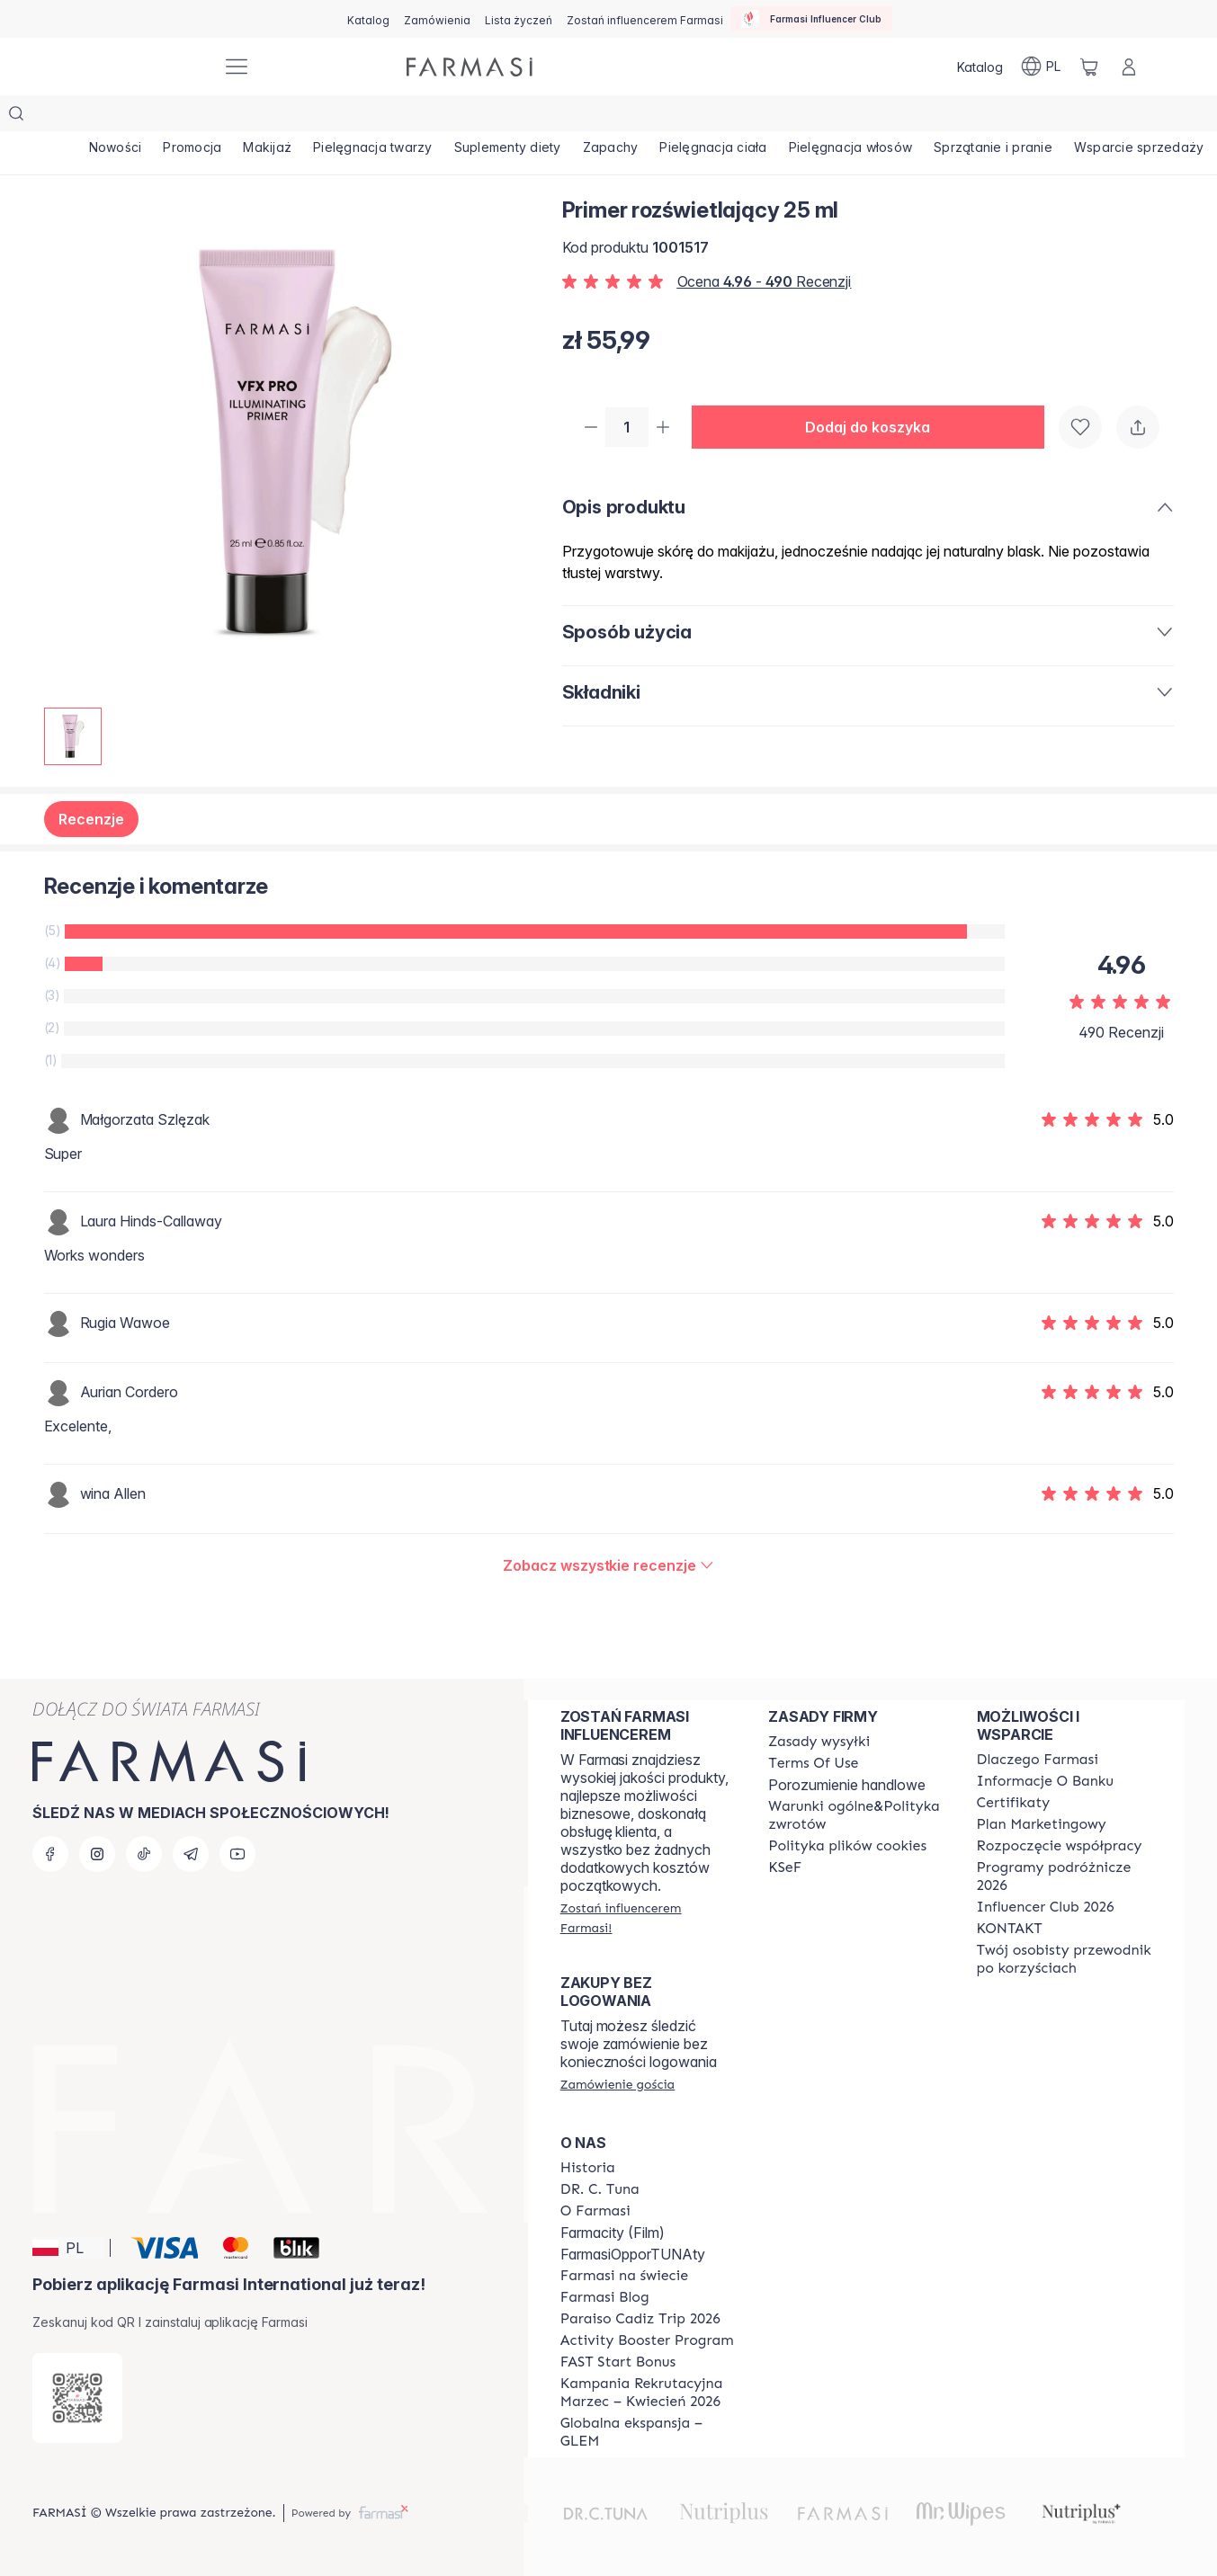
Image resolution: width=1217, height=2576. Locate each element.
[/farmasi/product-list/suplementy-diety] (584, 116)
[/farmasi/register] (437, 19)
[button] (875, 392)
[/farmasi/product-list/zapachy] (703, 116)
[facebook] (50, 1854)
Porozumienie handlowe (847, 1785)
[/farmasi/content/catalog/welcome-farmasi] (1064, 1959)
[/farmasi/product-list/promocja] (217, 116)
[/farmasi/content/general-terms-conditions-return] (856, 1815)
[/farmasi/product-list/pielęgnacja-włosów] (977, 116)
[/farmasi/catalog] (368, 19)
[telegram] (191, 1854)
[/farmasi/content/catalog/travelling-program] (1064, 1876)
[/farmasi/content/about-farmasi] (1037, 1760)
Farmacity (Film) (612, 2233)
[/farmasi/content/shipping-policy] (819, 1742)
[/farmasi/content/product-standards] (1014, 1803)
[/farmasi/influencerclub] (811, 18)
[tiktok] (144, 1854)
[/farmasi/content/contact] (1010, 1929)
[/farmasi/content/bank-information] (1045, 1781)
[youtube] (237, 1854)
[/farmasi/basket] (1089, 66)
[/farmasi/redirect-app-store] (77, 2398)
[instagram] (97, 1854)
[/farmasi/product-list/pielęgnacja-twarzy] (431, 116)
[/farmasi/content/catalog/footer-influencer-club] (1045, 1907)
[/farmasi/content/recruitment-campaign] (648, 2393)
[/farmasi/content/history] (587, 2168)
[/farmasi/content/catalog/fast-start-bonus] (618, 2362)
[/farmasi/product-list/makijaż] (309, 116)
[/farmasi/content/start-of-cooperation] (1059, 1846)
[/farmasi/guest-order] (617, 2084)
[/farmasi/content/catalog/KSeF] (784, 1867)
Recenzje (91, 783)
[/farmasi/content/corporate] (624, 2276)
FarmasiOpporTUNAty (632, 2254)
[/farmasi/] (141, 67)
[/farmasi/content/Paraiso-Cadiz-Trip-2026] (640, 2319)
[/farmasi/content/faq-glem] (648, 2432)
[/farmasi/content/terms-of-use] (813, 1763)
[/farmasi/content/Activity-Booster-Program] (647, 2340)
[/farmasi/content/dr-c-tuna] (600, 2189)
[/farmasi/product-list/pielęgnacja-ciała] (823, 116)
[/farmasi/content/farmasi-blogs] (604, 2297)
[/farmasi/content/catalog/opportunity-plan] (1041, 1824)
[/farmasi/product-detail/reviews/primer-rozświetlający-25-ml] (608, 1529)
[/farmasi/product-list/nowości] (124, 116)
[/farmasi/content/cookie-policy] (847, 1846)
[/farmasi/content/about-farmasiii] (595, 2211)
